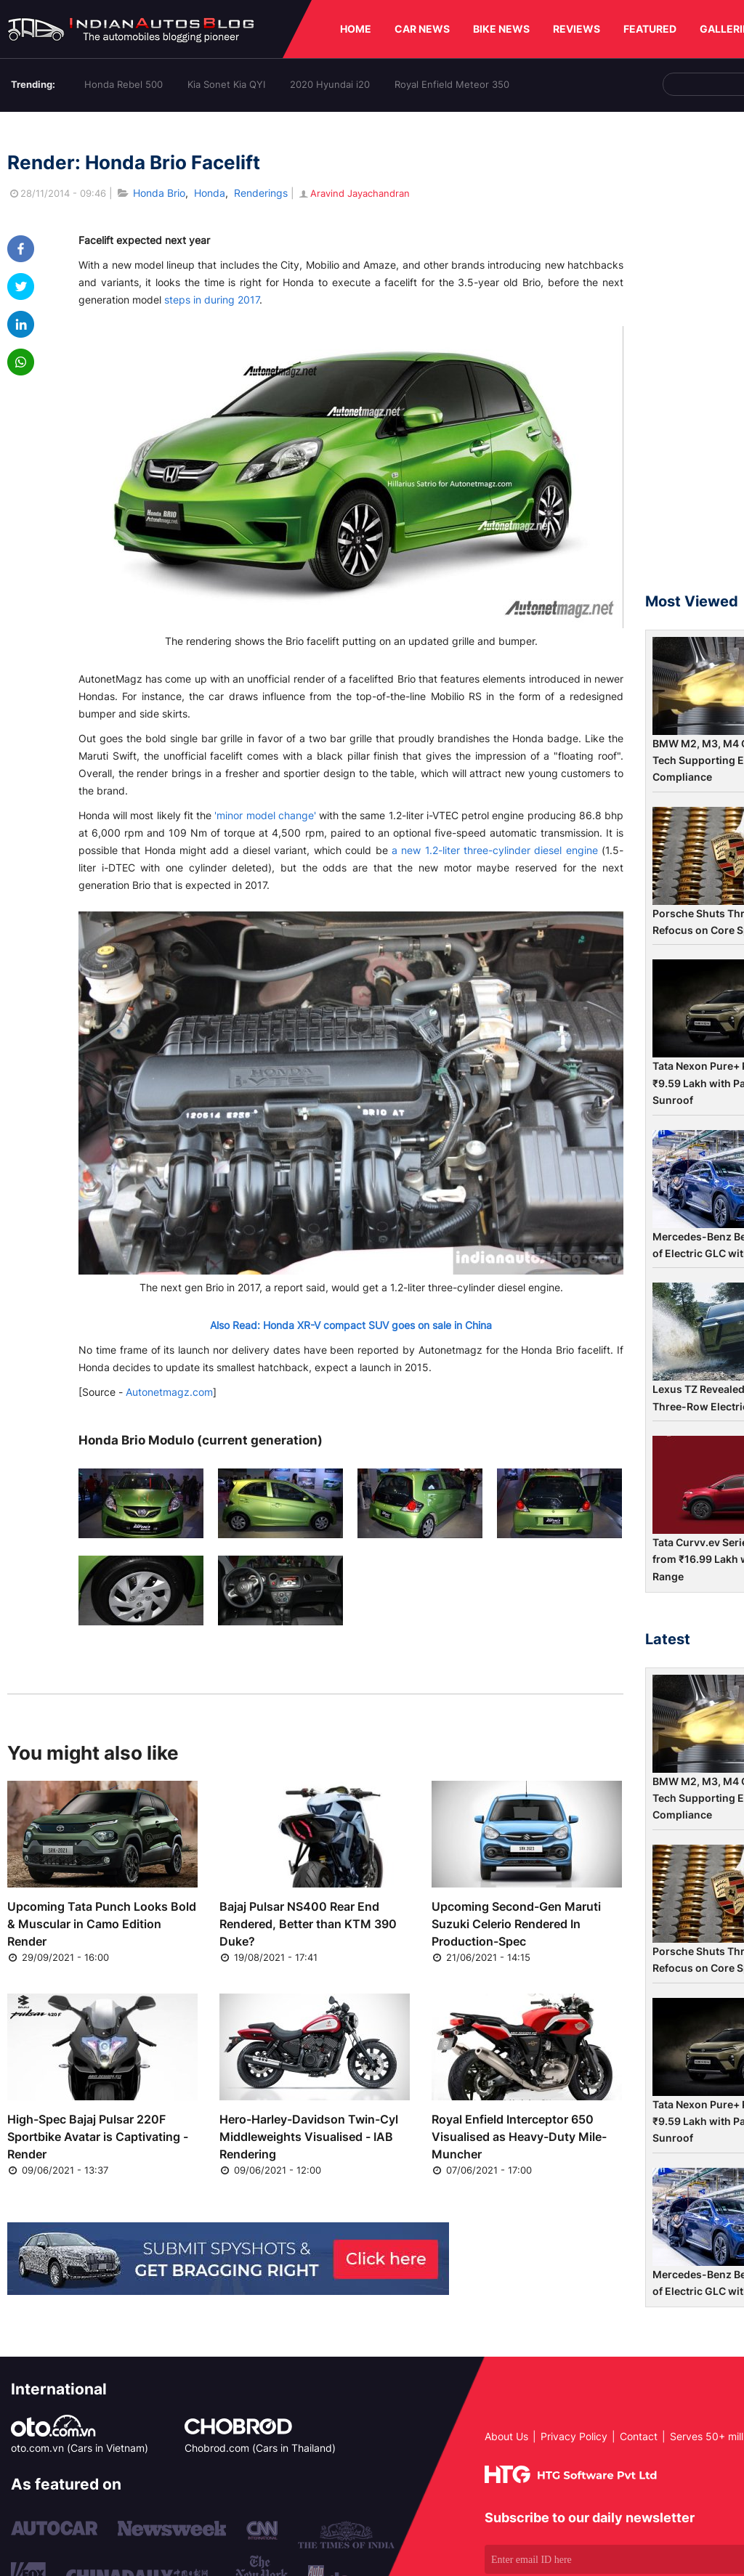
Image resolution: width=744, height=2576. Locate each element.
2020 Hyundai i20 (330, 84)
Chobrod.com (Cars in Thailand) (260, 2448)
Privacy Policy (574, 2436)
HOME (355, 29)
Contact (639, 2436)
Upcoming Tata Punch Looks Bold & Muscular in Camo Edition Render (101, 1924)
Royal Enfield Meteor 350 (452, 84)
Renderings (261, 193)
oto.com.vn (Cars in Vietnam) (79, 2448)
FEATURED (649, 29)
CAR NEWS (422, 29)
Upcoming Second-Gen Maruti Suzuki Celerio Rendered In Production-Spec (516, 1924)
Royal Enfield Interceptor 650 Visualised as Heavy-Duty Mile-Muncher (519, 2136)
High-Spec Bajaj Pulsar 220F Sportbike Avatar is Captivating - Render (97, 2136)
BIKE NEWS (501, 29)
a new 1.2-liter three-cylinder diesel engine (495, 850)
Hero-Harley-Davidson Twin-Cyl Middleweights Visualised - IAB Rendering (308, 2136)
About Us (506, 2436)
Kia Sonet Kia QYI (226, 84)
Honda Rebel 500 (123, 84)
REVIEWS (576, 29)
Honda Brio (159, 193)
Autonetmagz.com (169, 1392)
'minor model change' (264, 815)
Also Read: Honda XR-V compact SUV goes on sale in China (351, 1325)
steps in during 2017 (211, 299)
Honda (209, 193)
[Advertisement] (694, 359)
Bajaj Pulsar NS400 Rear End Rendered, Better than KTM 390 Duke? (308, 1924)
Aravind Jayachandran (353, 193)
